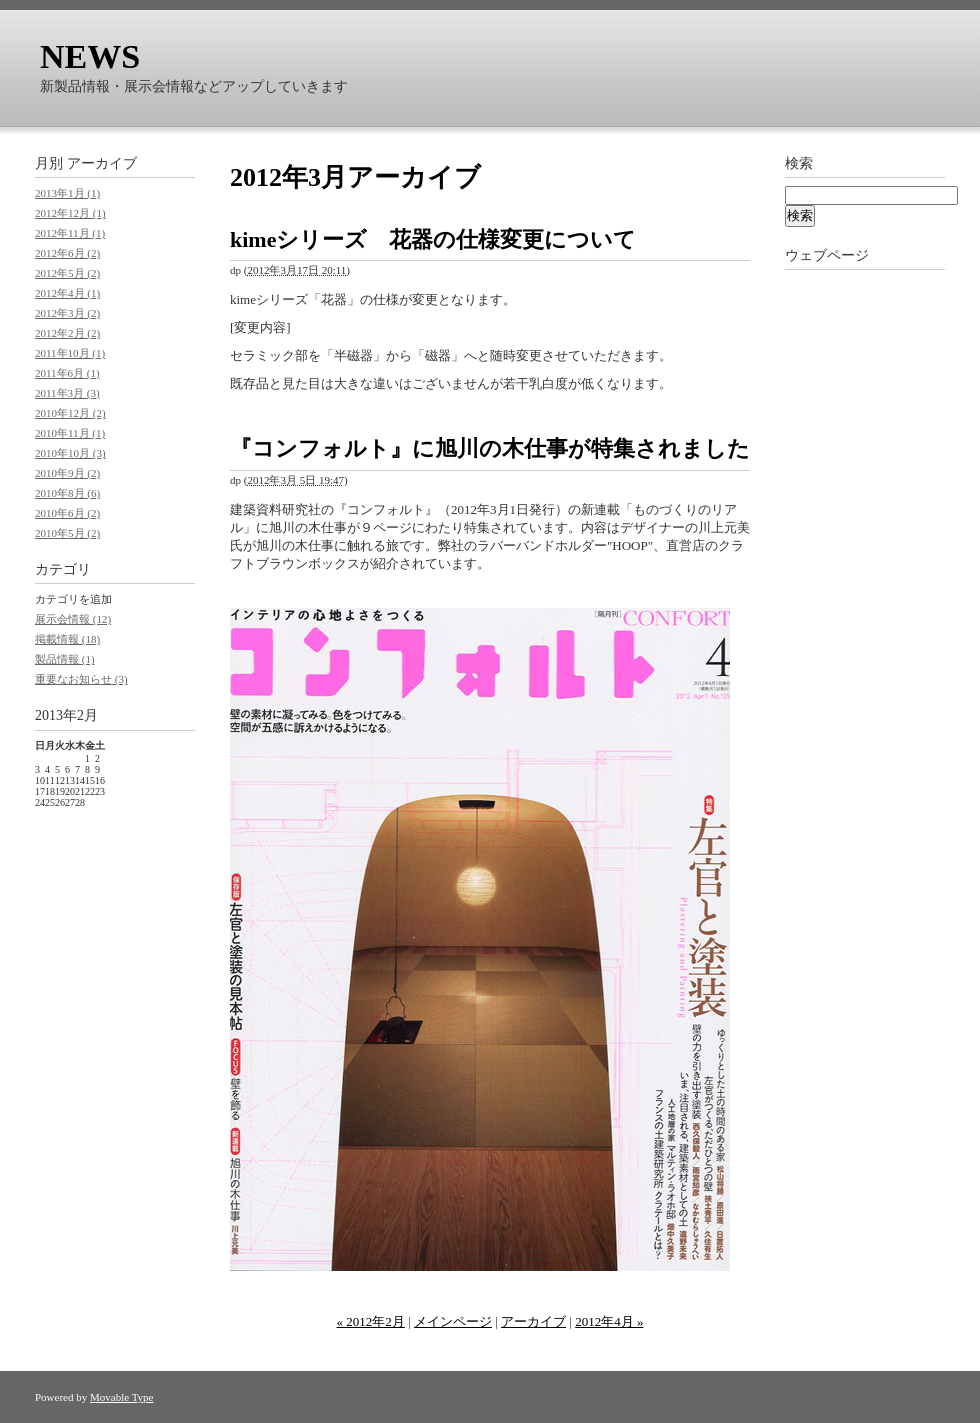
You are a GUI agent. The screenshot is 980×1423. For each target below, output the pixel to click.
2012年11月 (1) (70, 233)
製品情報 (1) (65, 659)
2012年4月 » (609, 1321)
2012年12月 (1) (70, 213)
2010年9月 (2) (67, 473)
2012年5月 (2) (67, 273)
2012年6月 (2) (67, 253)
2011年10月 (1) (70, 353)
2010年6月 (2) (67, 513)
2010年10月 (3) (70, 453)
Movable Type (122, 1397)
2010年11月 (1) (70, 433)
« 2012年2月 (371, 1321)
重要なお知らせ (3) (81, 679)
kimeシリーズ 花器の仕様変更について (433, 239)
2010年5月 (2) (67, 533)
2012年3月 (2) (67, 313)
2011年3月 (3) (67, 393)
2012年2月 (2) (67, 333)
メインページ (453, 1321)
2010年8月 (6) (67, 493)
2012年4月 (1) (67, 293)
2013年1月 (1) (67, 193)
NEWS (90, 56)
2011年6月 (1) (67, 373)
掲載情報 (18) (67, 639)
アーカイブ (533, 1321)
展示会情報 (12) (73, 619)
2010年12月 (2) (70, 413)
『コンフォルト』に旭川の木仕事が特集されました (490, 448)
